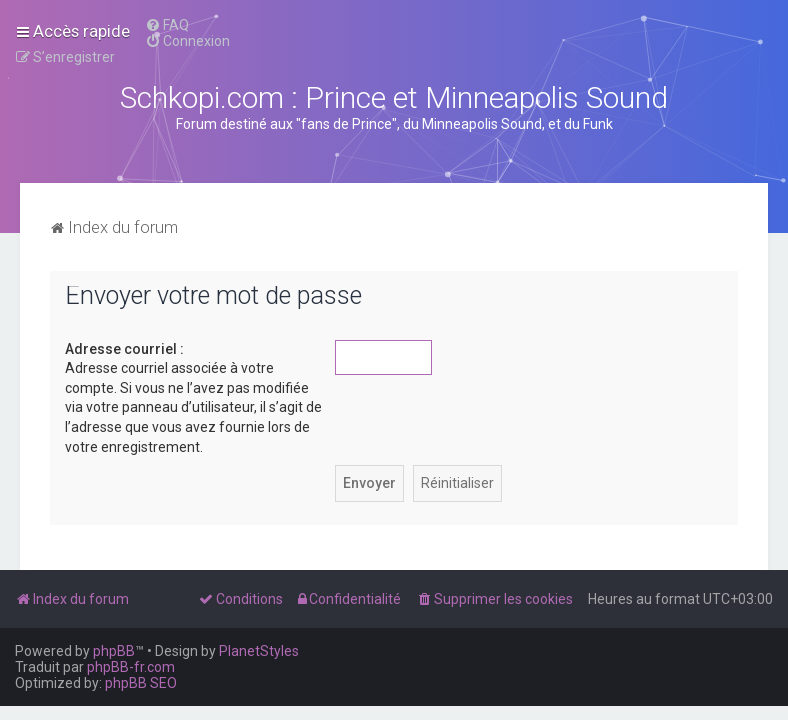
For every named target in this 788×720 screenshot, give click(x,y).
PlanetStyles (259, 651)
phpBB (114, 651)
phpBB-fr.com (131, 667)
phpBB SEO (141, 683)
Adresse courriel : (124, 349)
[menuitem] (167, 25)
